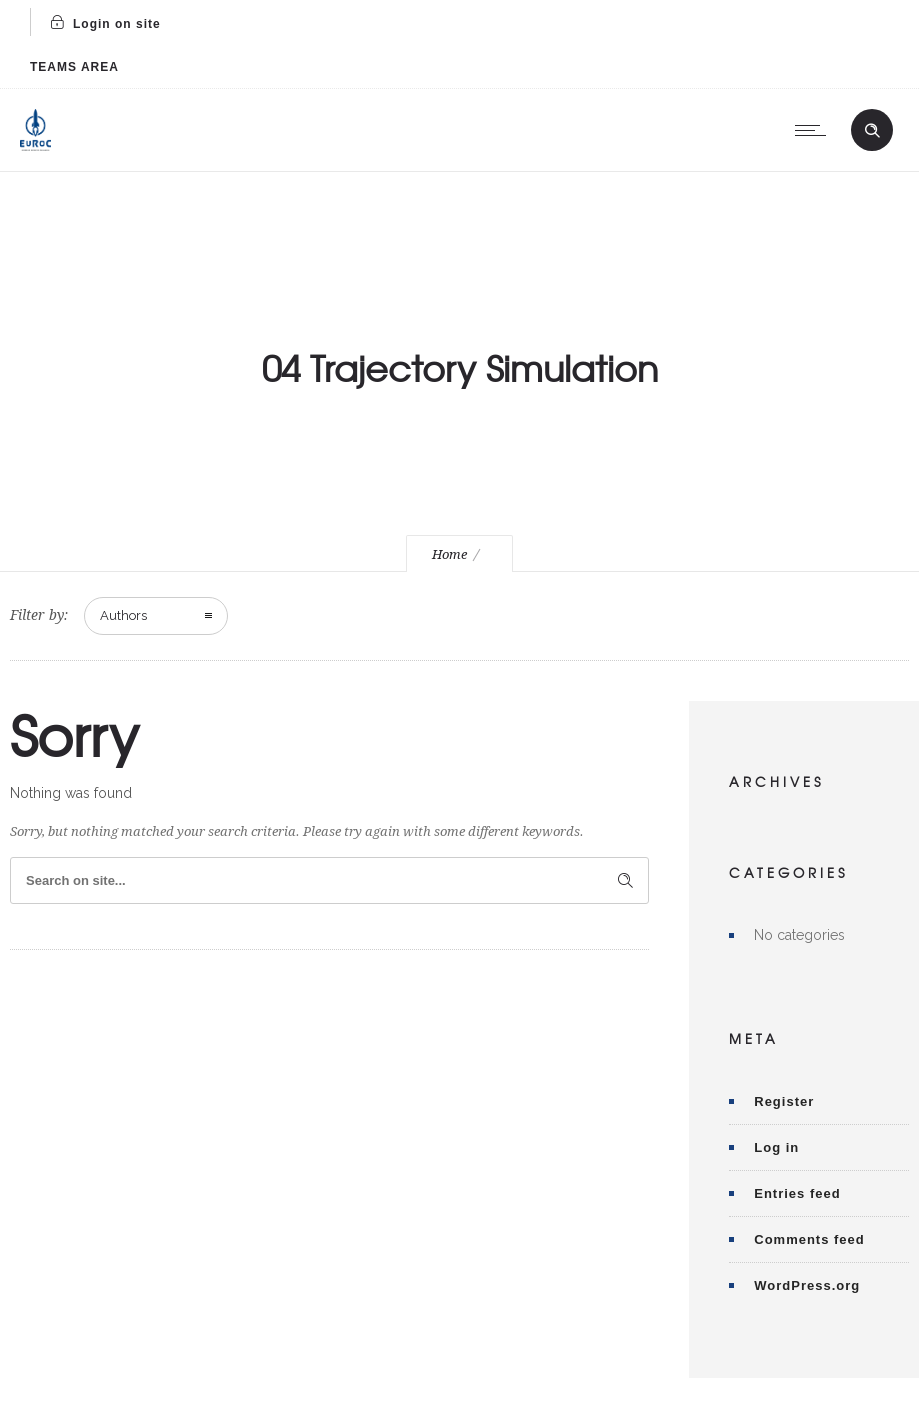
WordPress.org (807, 1285)
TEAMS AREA (74, 67)
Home (449, 554)
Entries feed (797, 1193)
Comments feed (809, 1239)
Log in (776, 1147)
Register (784, 1101)
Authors (123, 615)
